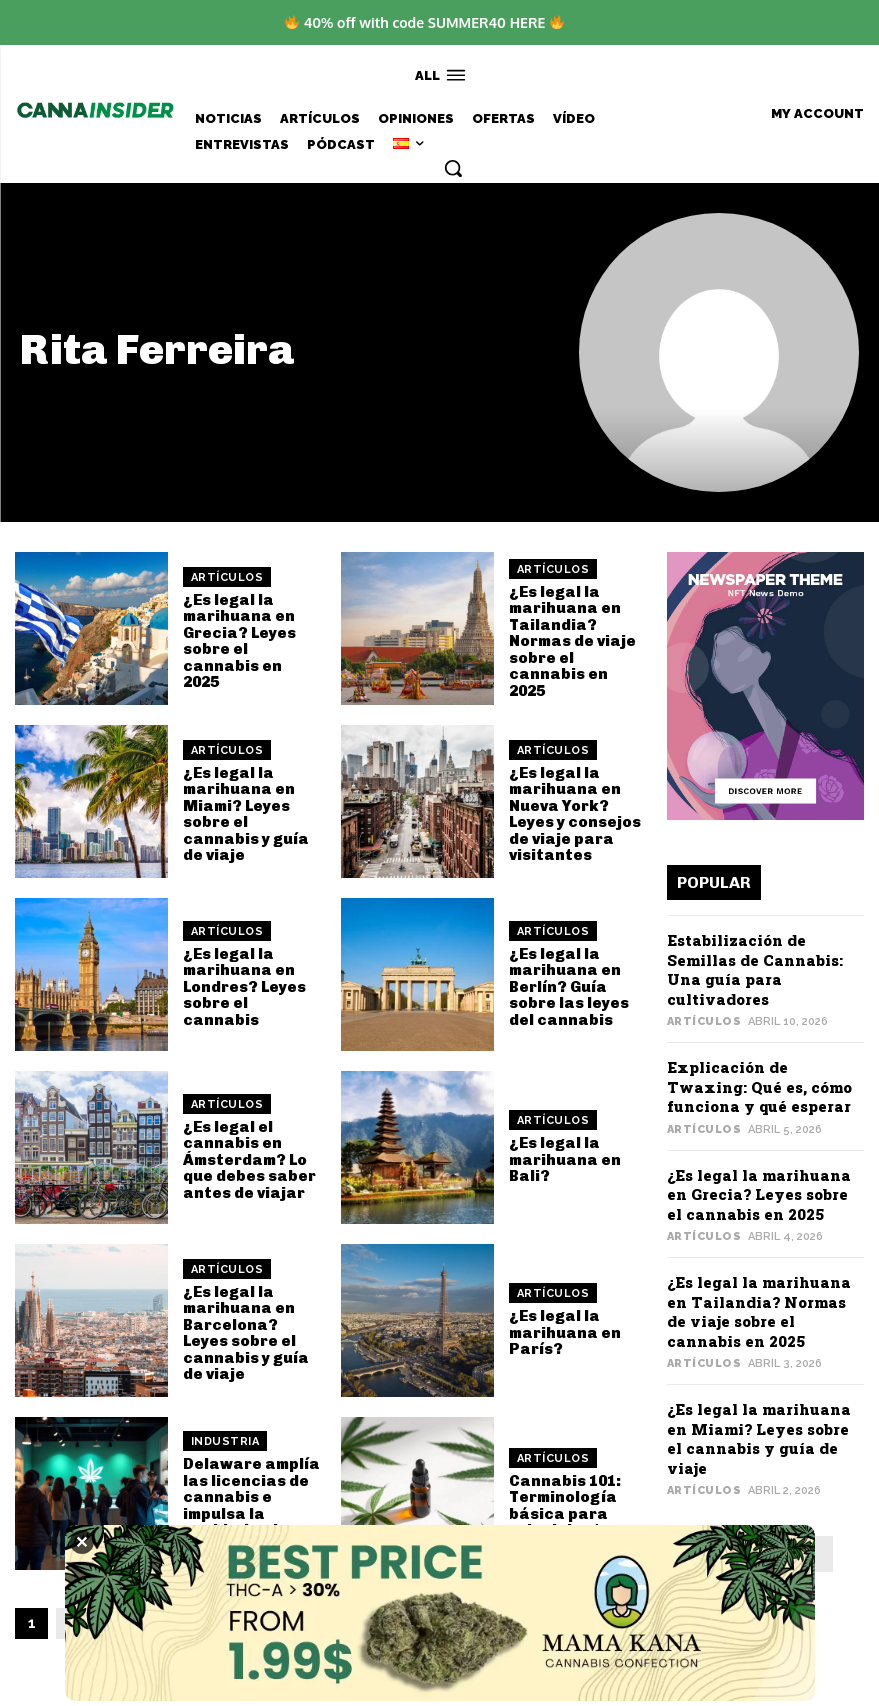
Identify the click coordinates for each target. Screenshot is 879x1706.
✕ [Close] (81, 1542)
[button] (453, 168)
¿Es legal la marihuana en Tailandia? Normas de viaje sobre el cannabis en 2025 (572, 641)
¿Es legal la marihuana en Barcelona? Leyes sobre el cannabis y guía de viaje (246, 1333)
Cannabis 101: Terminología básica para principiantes (565, 1506)
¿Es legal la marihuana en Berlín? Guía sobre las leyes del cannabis (569, 987)
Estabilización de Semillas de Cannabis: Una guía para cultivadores (755, 969)
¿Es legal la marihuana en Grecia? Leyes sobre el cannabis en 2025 (239, 641)
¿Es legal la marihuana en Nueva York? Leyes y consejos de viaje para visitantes (575, 814)
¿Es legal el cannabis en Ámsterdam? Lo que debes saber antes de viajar (249, 1160)
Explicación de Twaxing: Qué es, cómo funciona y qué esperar (759, 1086)
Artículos (227, 577)
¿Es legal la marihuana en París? (565, 1332)
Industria (225, 1441)
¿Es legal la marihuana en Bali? (565, 1159)
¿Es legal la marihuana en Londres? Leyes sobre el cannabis (244, 987)
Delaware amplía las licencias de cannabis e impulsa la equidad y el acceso (251, 1505)
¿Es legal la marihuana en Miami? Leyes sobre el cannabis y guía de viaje (246, 814)
